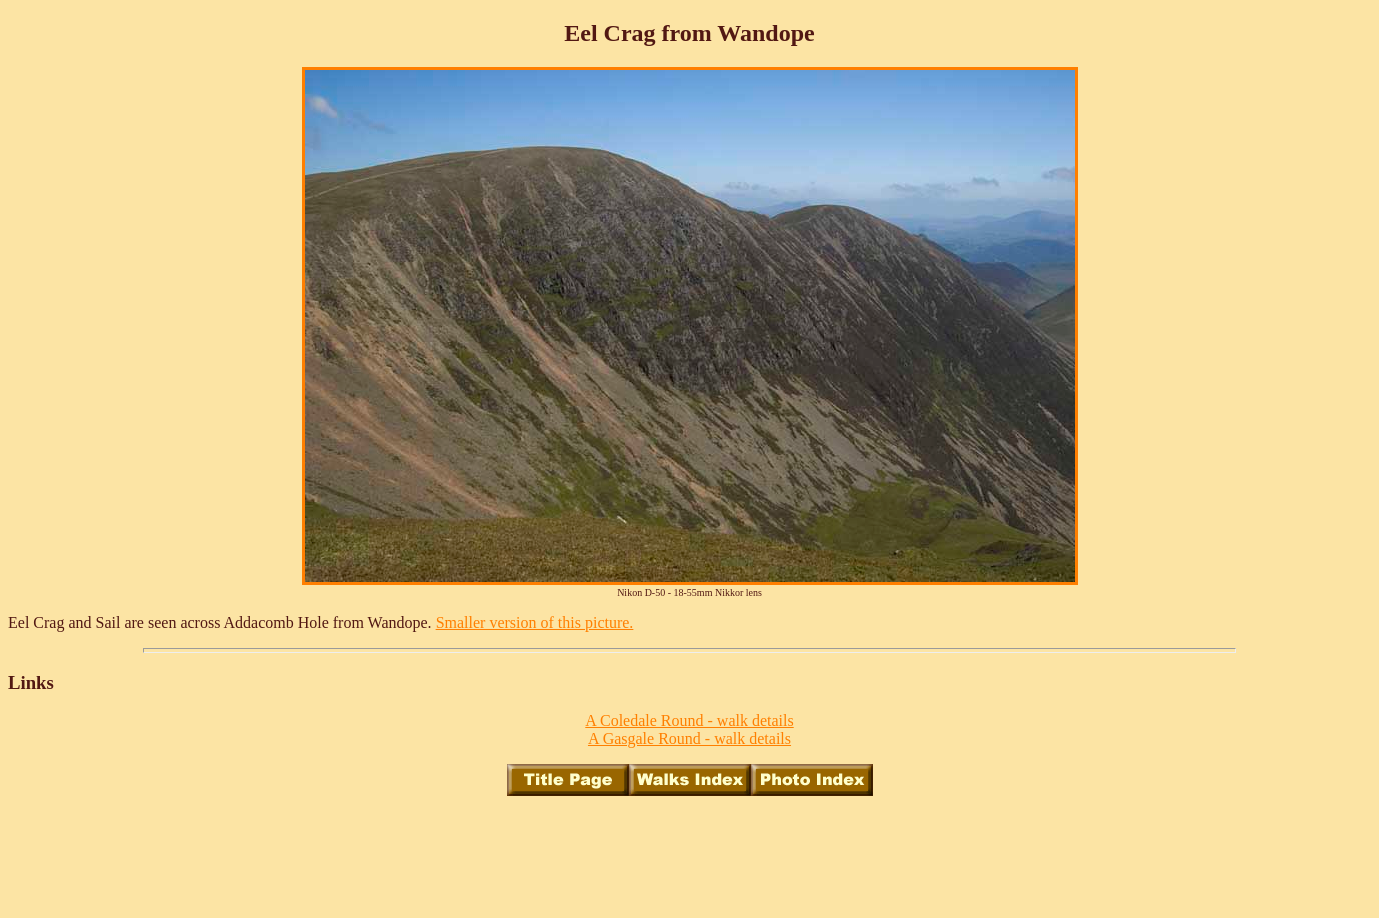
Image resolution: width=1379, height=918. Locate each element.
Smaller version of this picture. (535, 622)
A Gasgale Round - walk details (689, 738)
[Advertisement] (690, 857)
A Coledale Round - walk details (689, 720)
